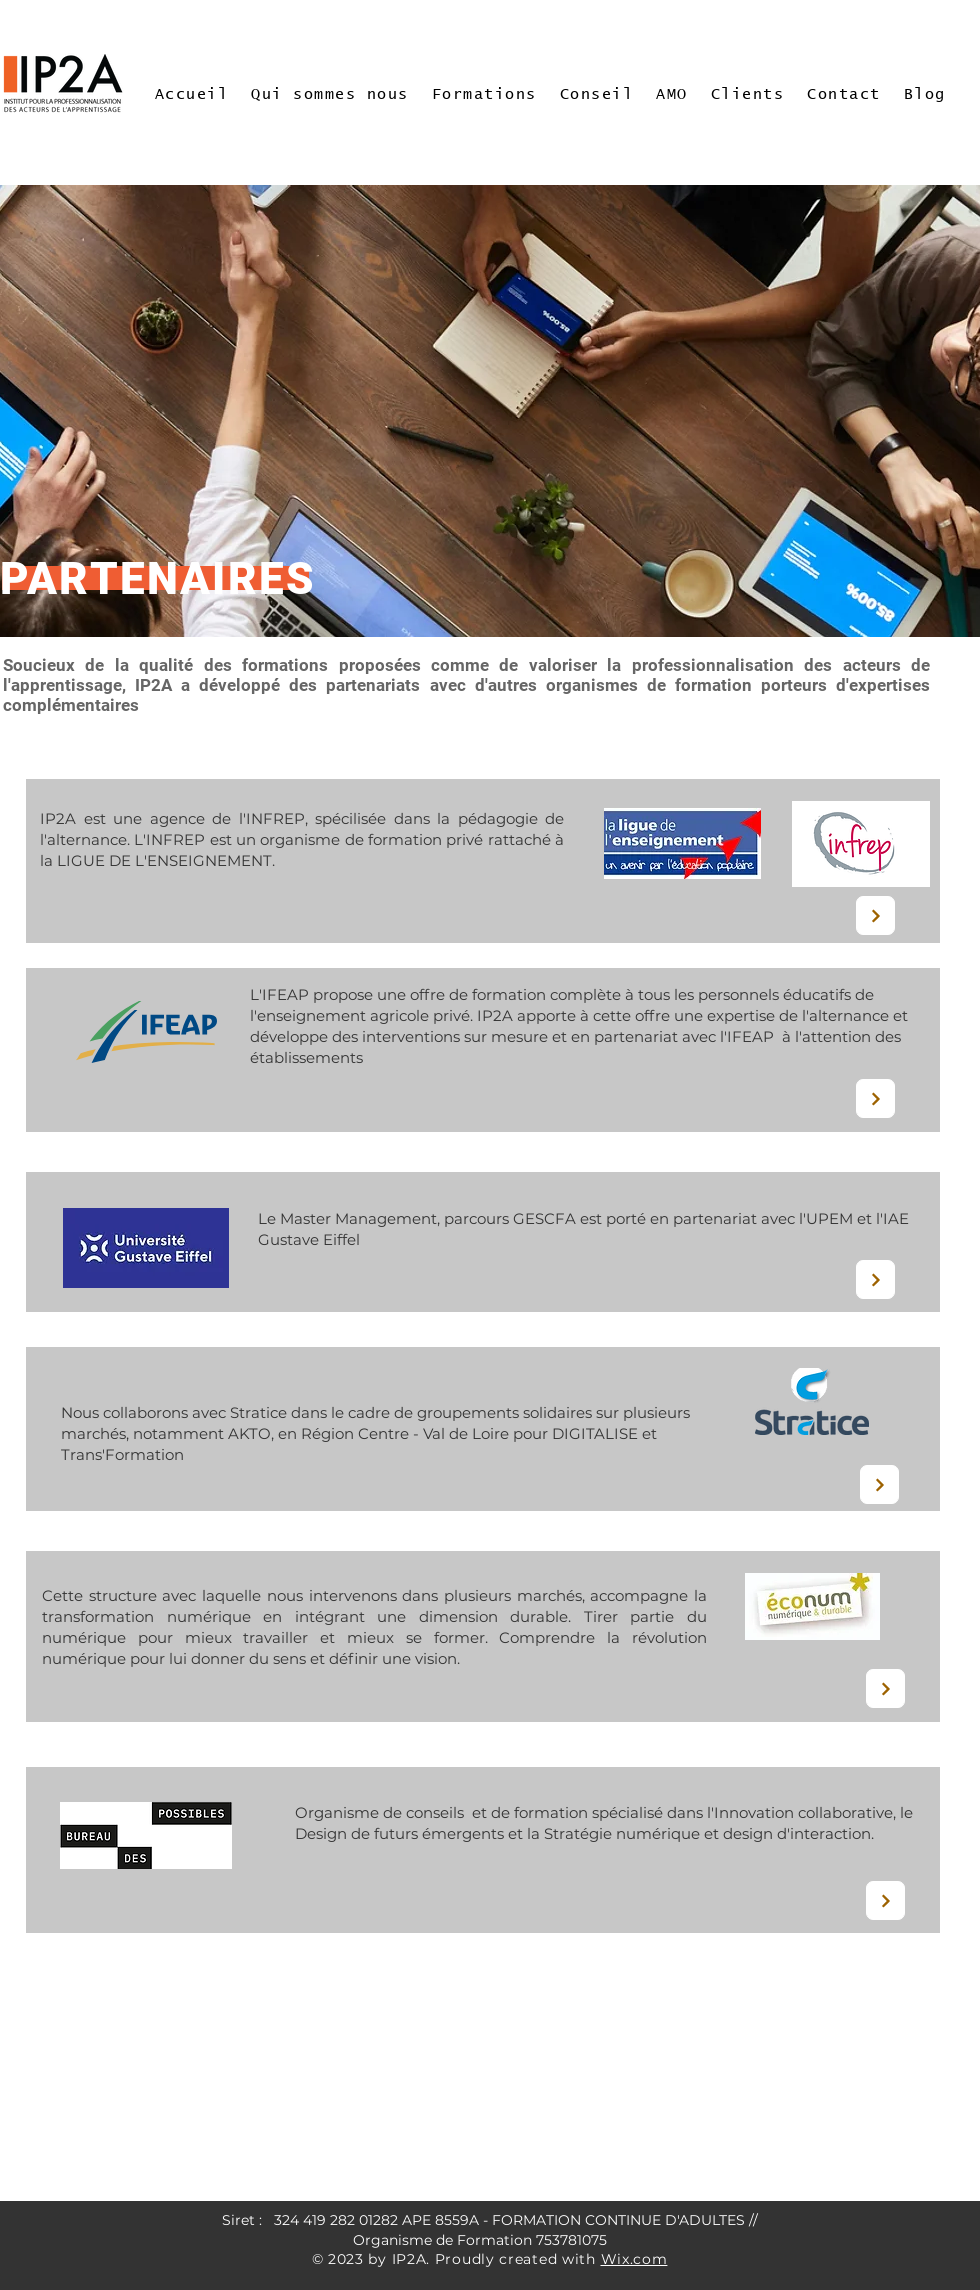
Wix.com (634, 2259)
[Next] (875, 915)
